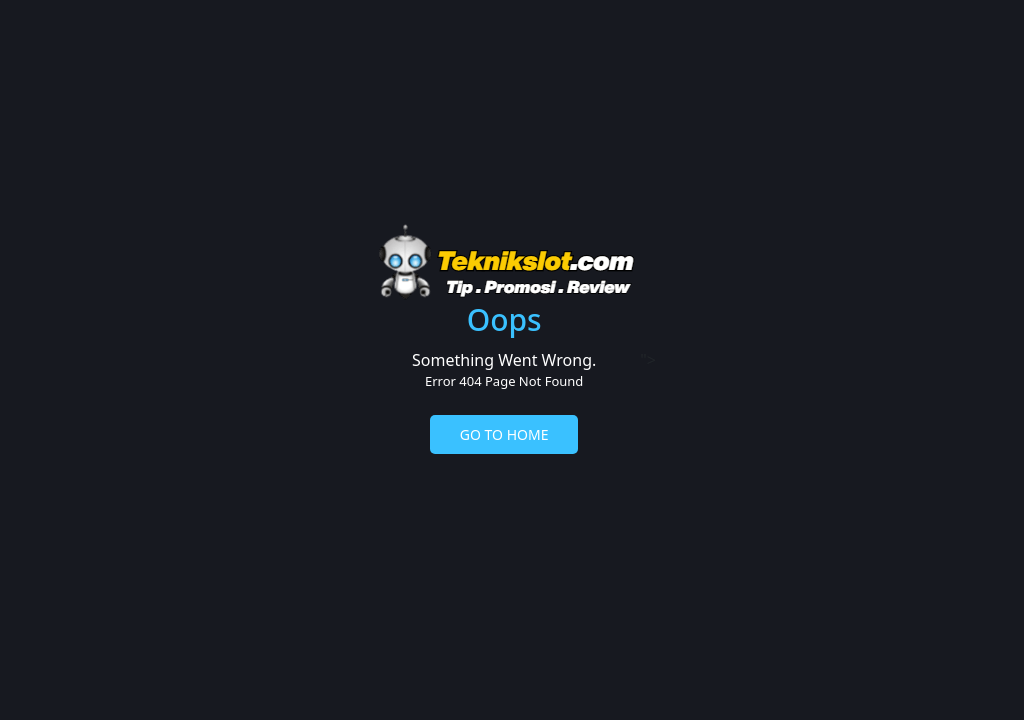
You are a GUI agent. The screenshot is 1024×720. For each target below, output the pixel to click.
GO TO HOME (504, 434)
